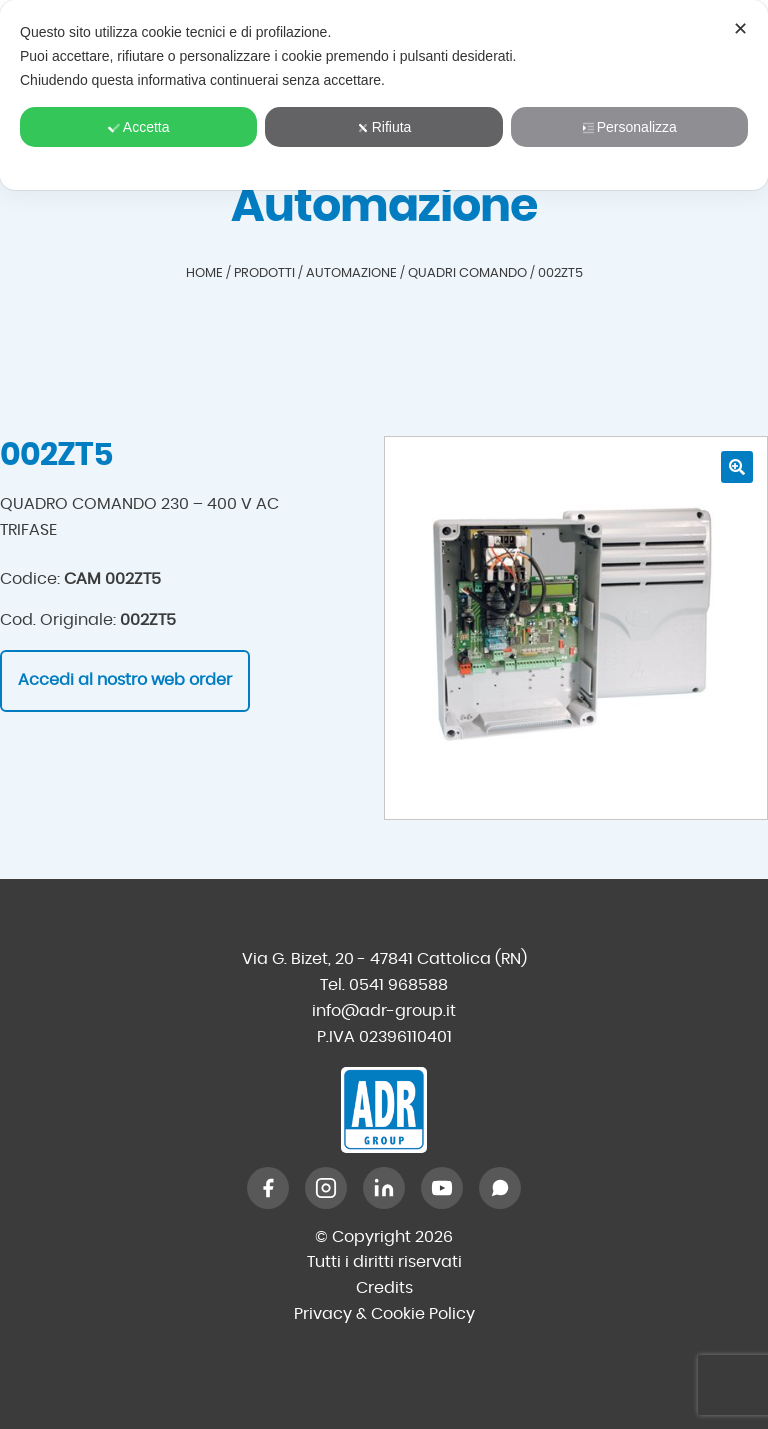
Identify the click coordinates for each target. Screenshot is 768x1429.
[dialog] (384, 95)
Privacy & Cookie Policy (384, 1314)
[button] (737, 467)
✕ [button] (740, 29)
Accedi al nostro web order (125, 680)
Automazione (351, 273)
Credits (384, 1288)
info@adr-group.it (384, 1011)
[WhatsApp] (500, 1188)
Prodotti (264, 273)
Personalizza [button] (629, 127)
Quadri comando (467, 273)
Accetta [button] (139, 127)
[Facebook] (268, 1188)
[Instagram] (326, 1188)
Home (204, 273)
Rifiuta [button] (384, 127)
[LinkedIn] (384, 1188)
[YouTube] (442, 1188)
